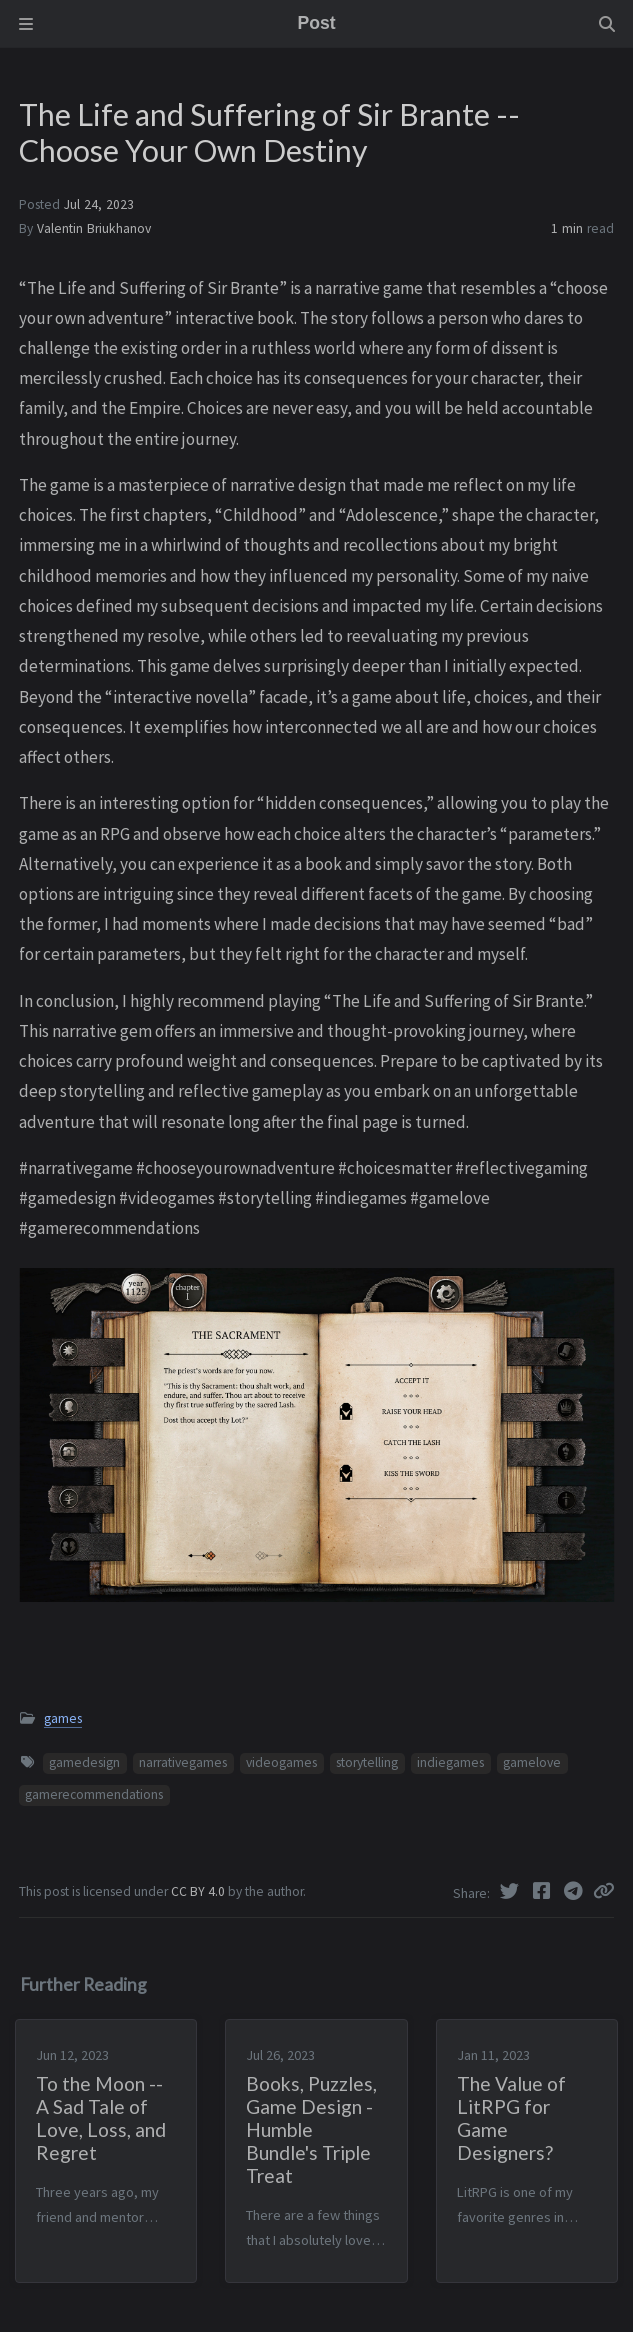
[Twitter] (511, 1891)
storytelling (367, 1762)
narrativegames (183, 1762)
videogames (281, 1762)
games (63, 1718)
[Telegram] (575, 1891)
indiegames (450, 1762)
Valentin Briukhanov (94, 228)
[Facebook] (543, 1891)
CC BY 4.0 (199, 1891)
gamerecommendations (94, 1794)
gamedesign (84, 1762)
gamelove (532, 1762)
